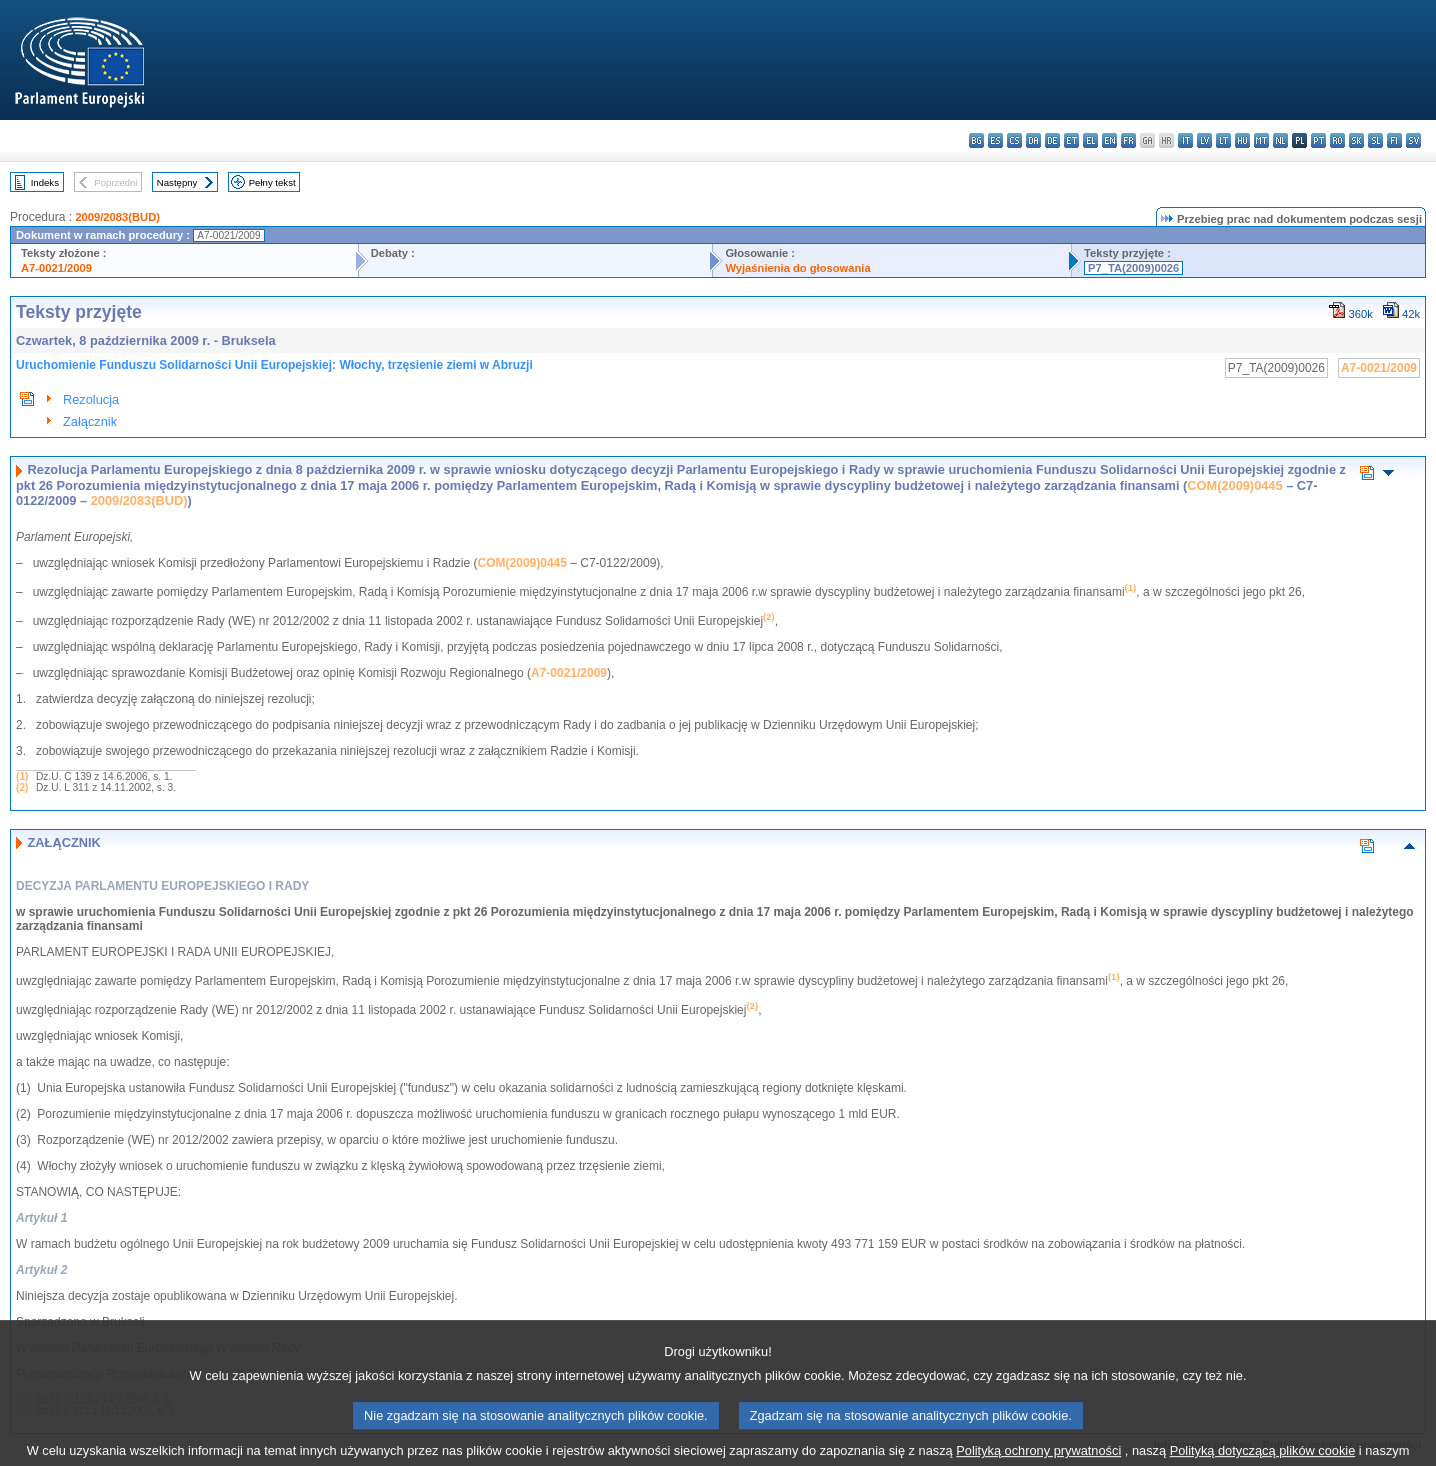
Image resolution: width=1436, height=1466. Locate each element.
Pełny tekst (272, 182)
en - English (1109, 140)
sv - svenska (1413, 140)
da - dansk (1033, 140)
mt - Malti (1261, 140)
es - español (995, 140)
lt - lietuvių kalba (1223, 140)
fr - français (1128, 140)
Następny (177, 182)
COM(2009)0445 (1234, 485)
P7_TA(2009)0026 (1133, 268)
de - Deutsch (1052, 140)
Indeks (45, 182)
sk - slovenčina (1356, 140)
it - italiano (1185, 140)
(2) (22, 787)
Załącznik (90, 421)
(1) (22, 776)
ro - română (1337, 140)
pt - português (1318, 140)
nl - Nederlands (1280, 140)
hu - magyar (1242, 140)
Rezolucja (91, 399)
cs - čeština (1014, 140)
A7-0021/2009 (56, 268)
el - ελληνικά (1090, 140)
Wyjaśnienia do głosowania (797, 268)
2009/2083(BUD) (117, 217)
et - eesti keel (1071, 140)
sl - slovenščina (1375, 140)
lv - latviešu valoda (1204, 140)
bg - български (976, 140)
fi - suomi (1394, 140)
